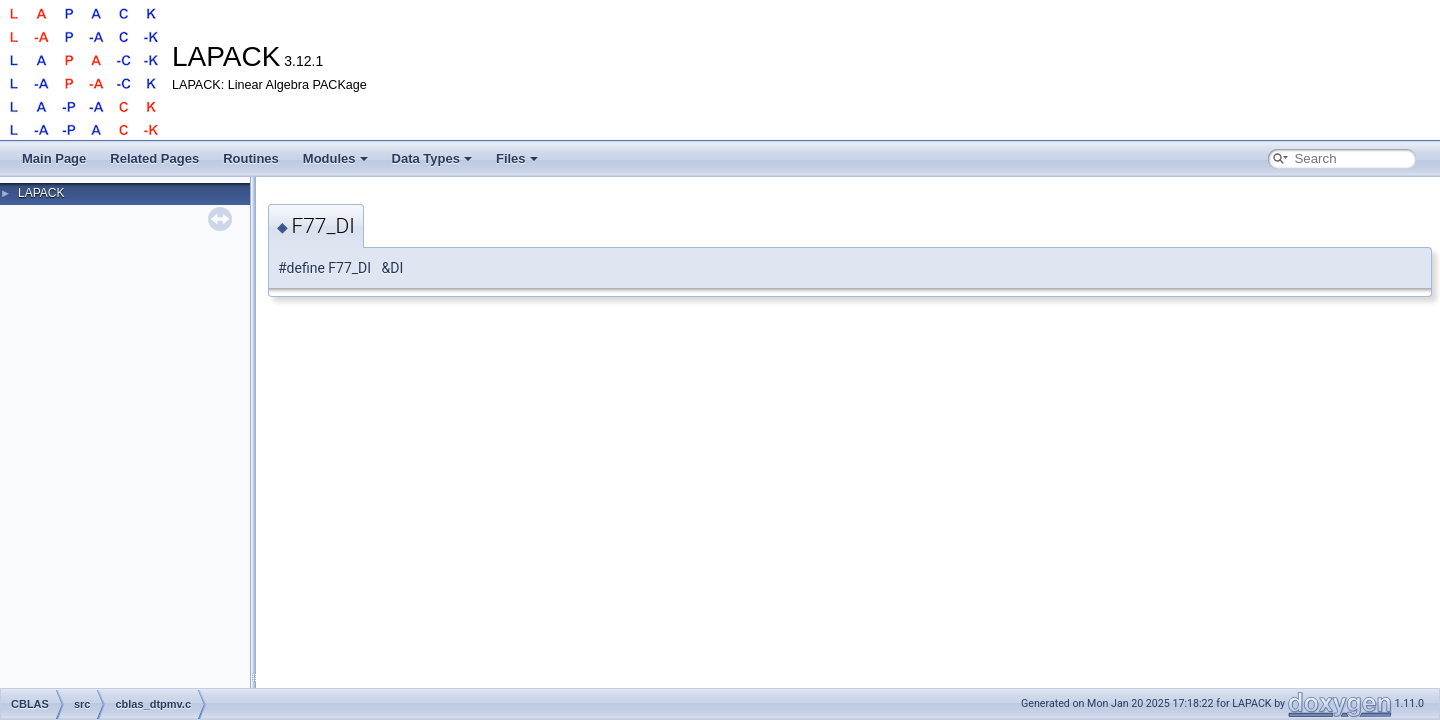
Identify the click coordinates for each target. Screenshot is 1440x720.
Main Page (54, 158)
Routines (251, 158)
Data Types (432, 158)
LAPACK (41, 193)
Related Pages (154, 158)
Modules (335, 158)
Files (517, 158)
